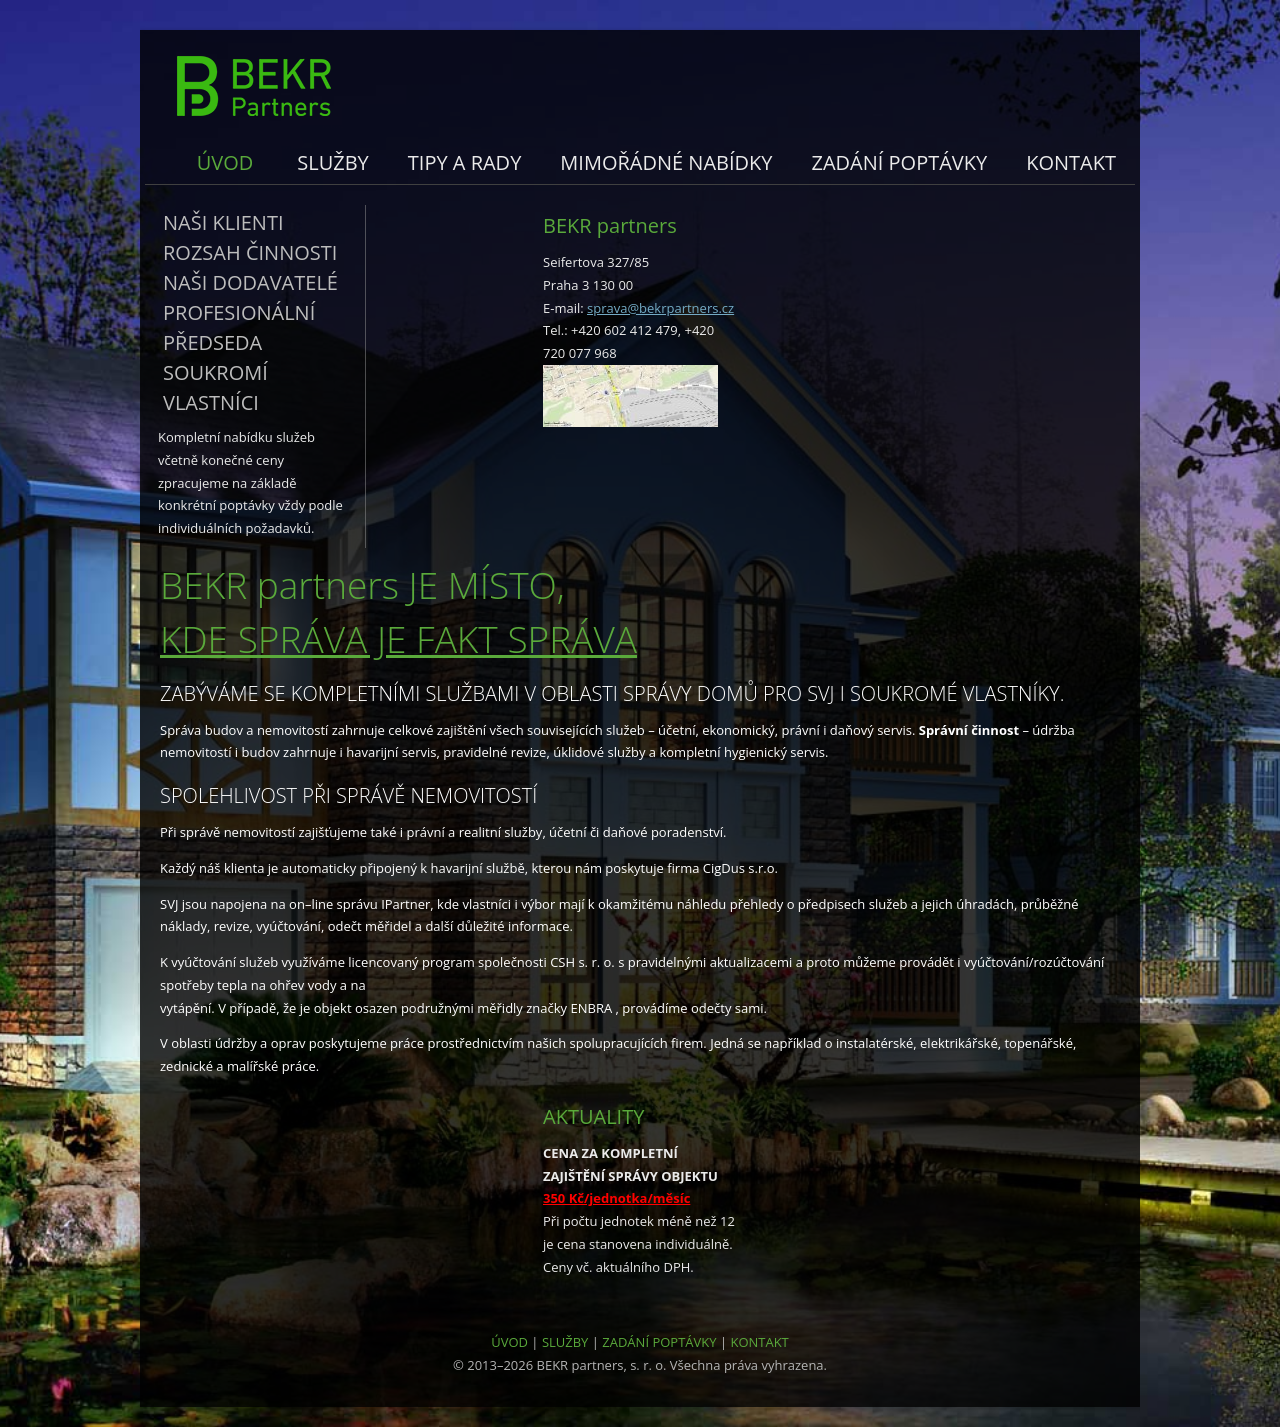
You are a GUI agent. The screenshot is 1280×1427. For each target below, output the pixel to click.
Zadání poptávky (899, 162)
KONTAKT (759, 1342)
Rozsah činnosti (250, 252)
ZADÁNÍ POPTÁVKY (659, 1342)
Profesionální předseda (239, 327)
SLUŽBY (565, 1342)
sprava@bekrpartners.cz (660, 308)
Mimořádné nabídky (666, 162)
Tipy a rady (465, 162)
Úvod (225, 162)
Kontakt (1071, 162)
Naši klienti (223, 222)
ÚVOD (509, 1342)
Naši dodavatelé (250, 282)
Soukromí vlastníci (215, 387)
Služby (333, 162)
